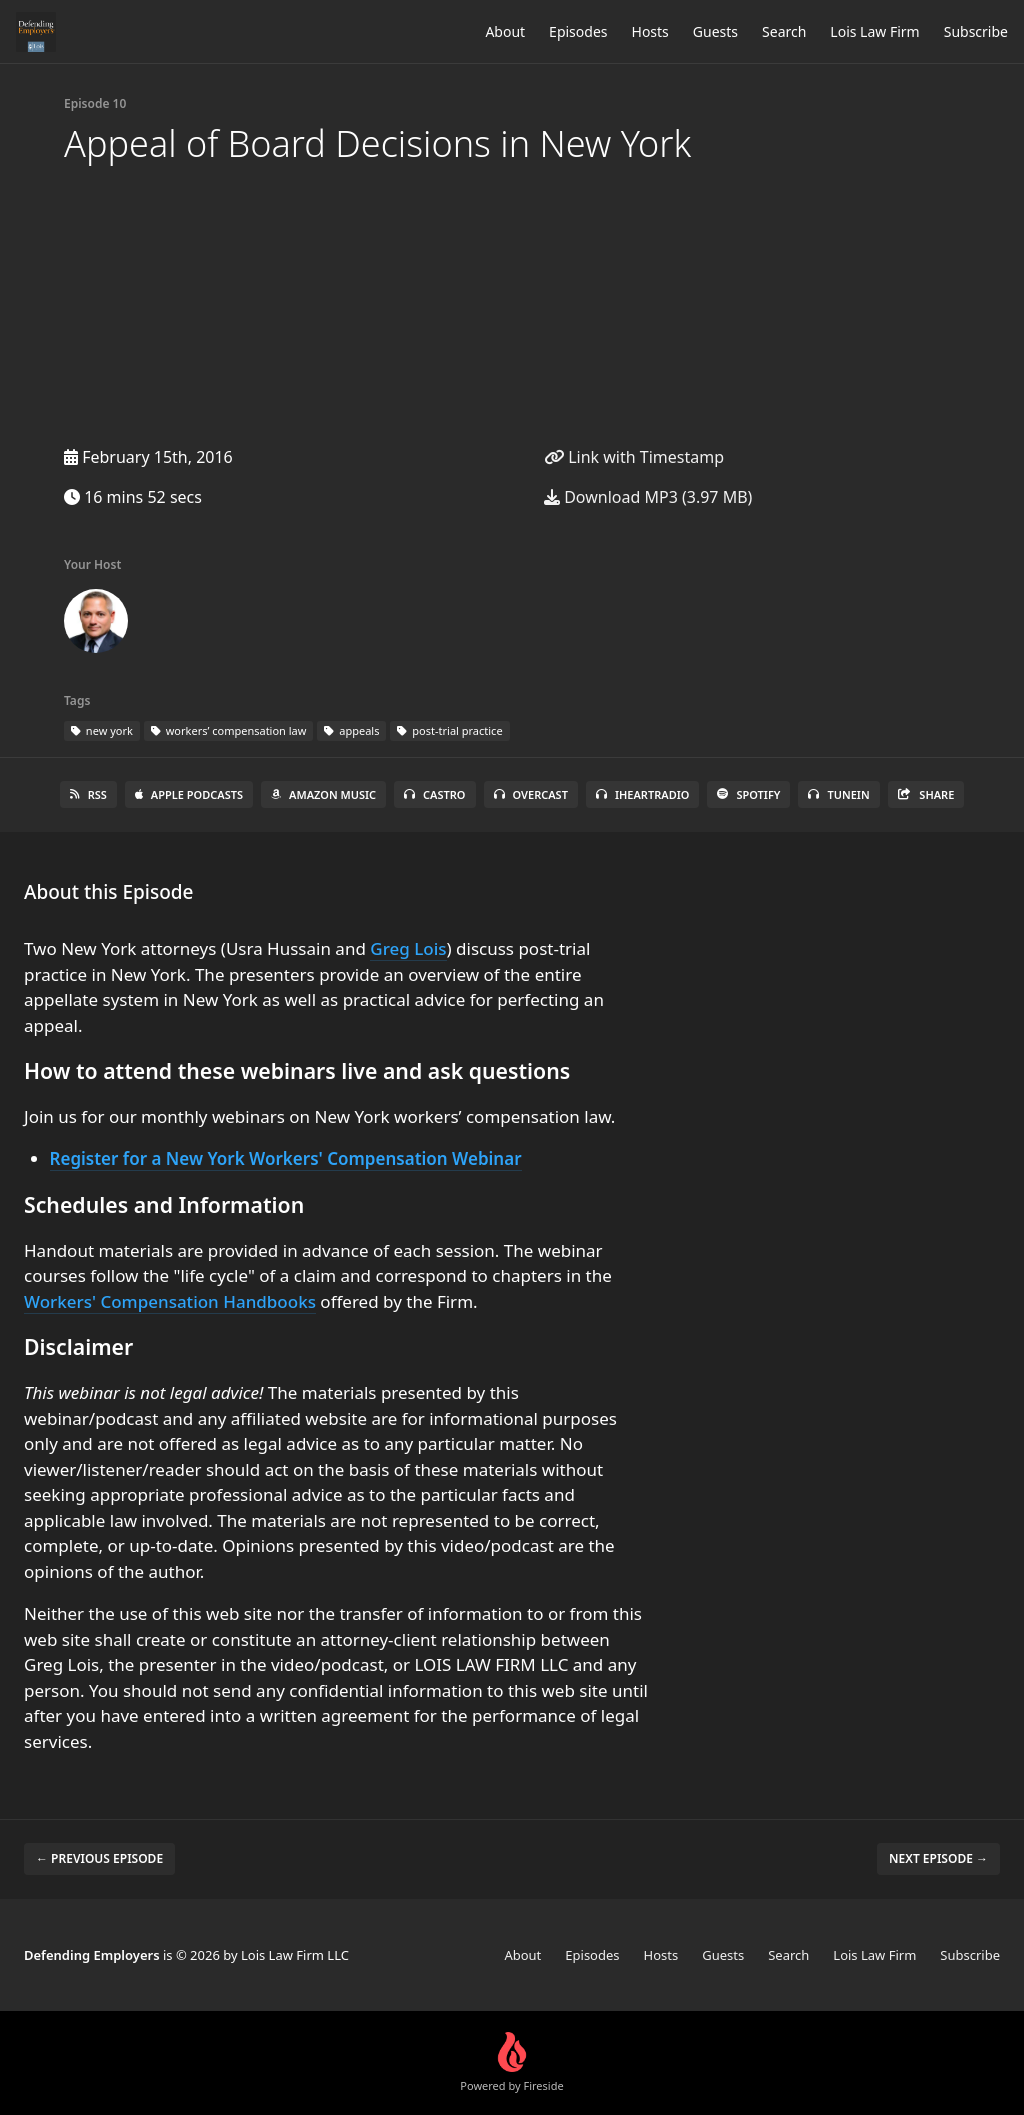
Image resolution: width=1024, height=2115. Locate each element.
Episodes (578, 31)
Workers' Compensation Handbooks (170, 1301)
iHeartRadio (643, 794)
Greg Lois (408, 948)
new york (102, 730)
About (505, 31)
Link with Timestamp (634, 457)
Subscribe (976, 31)
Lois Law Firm (874, 31)
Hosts (650, 31)
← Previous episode (99, 1858)
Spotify (748, 794)
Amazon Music (323, 794)
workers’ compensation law (229, 730)
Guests (715, 31)
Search (784, 31)
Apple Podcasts (189, 794)
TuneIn (838, 794)
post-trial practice (449, 730)
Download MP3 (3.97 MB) (648, 497)
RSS (88, 794)
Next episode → (938, 1858)
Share (926, 794)
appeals (351, 730)
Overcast (531, 794)
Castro (434, 794)
